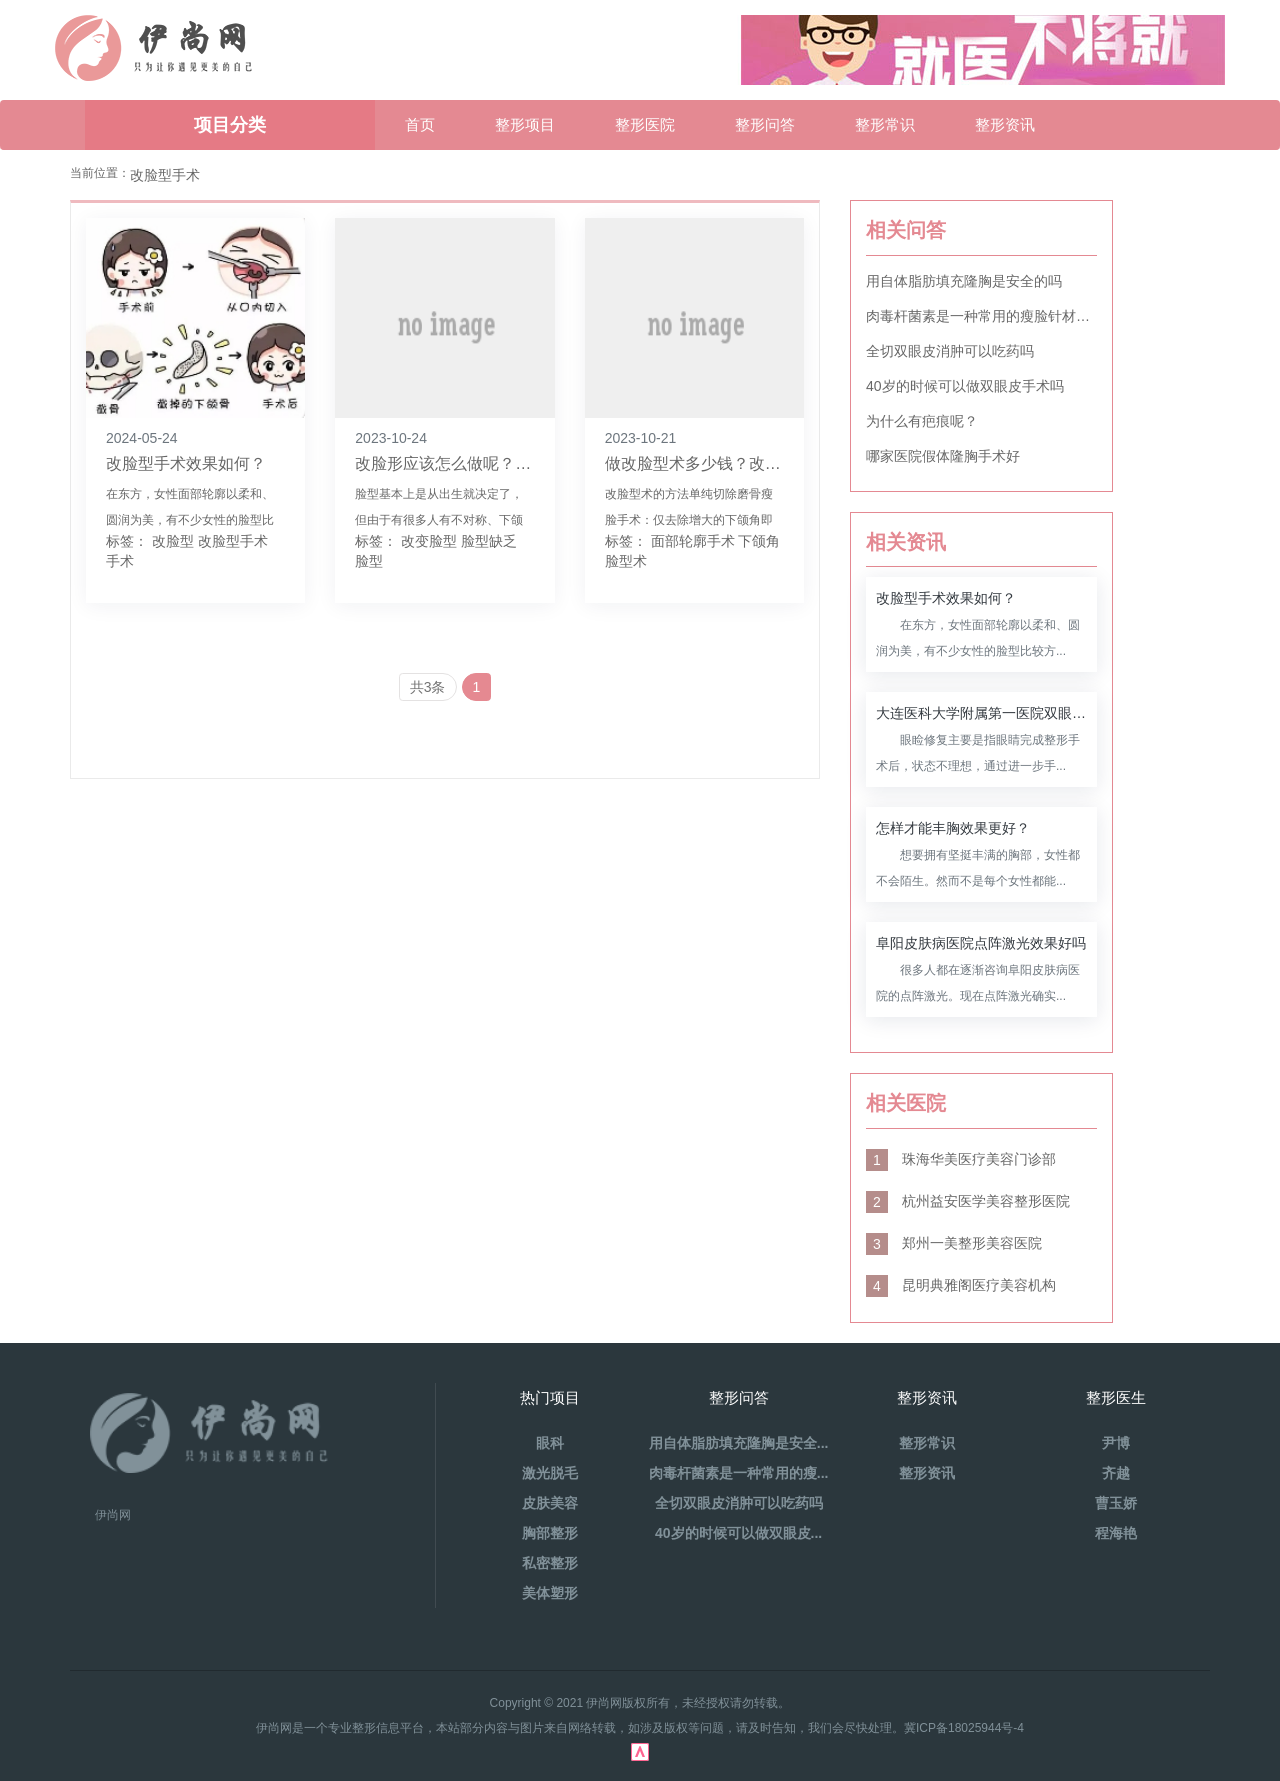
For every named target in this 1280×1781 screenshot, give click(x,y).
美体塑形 (550, 1593)
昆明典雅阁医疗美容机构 (961, 1285)
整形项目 (525, 124)
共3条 (428, 687)
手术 (120, 561)
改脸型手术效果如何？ (186, 463)
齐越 (1116, 1473)
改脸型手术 (233, 541)
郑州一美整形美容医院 (954, 1243)
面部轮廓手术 (693, 541)
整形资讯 (1005, 124)
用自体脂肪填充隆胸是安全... (739, 1443)
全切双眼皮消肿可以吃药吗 (950, 351)
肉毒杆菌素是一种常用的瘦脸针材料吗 (981, 316)
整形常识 (885, 124)
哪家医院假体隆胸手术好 (943, 456)
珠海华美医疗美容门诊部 (961, 1159)
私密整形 (550, 1563)
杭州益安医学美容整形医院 (968, 1201)
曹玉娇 (1116, 1503)
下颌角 (759, 541)
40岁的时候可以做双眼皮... (738, 1533)
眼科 (550, 1443)
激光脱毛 (550, 1473)
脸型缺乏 (489, 541)
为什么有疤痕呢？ (922, 421)
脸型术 (626, 561)
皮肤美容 (550, 1503)
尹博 (1116, 1443)
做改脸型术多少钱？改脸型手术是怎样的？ (757, 463)
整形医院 (645, 124)
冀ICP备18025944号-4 (964, 1728)
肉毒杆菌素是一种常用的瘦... (739, 1473)
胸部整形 (550, 1533)
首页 (420, 124)
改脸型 (173, 541)
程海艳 (1116, 1533)
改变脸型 (429, 541)
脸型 (369, 561)
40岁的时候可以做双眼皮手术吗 (965, 386)
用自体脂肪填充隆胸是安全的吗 (964, 281)
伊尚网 (113, 1515)
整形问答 (765, 124)
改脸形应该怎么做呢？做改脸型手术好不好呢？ (523, 463)
